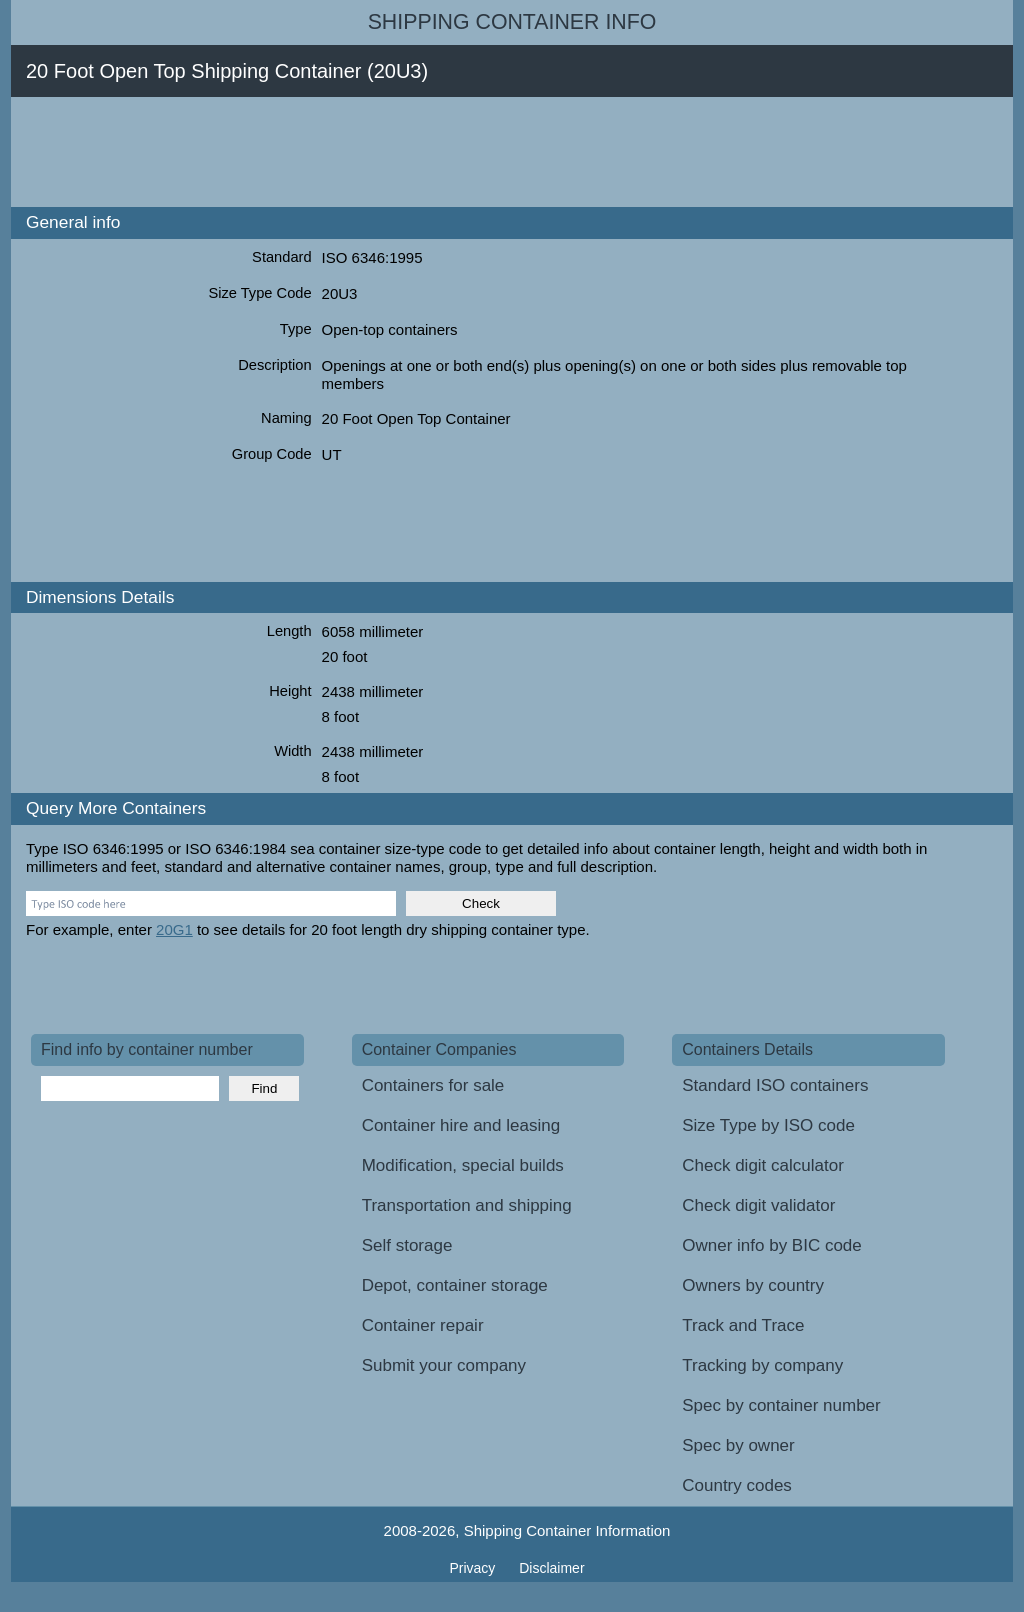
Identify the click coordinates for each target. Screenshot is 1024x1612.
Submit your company (444, 1365)
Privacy (474, 1568)
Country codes (737, 1485)
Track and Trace (743, 1325)
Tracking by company (762, 1365)
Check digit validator (758, 1205)
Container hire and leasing (461, 1125)
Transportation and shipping (467, 1205)
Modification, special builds (463, 1165)
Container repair (423, 1325)
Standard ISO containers (775, 1085)
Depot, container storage (455, 1285)
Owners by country (753, 1285)
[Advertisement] (395, 152)
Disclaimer (551, 1568)
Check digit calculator (763, 1165)
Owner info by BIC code (772, 1245)
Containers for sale (433, 1085)
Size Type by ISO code (768, 1125)
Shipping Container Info (512, 22)
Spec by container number (781, 1405)
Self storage (407, 1245)
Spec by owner (738, 1445)
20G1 (174, 929)
